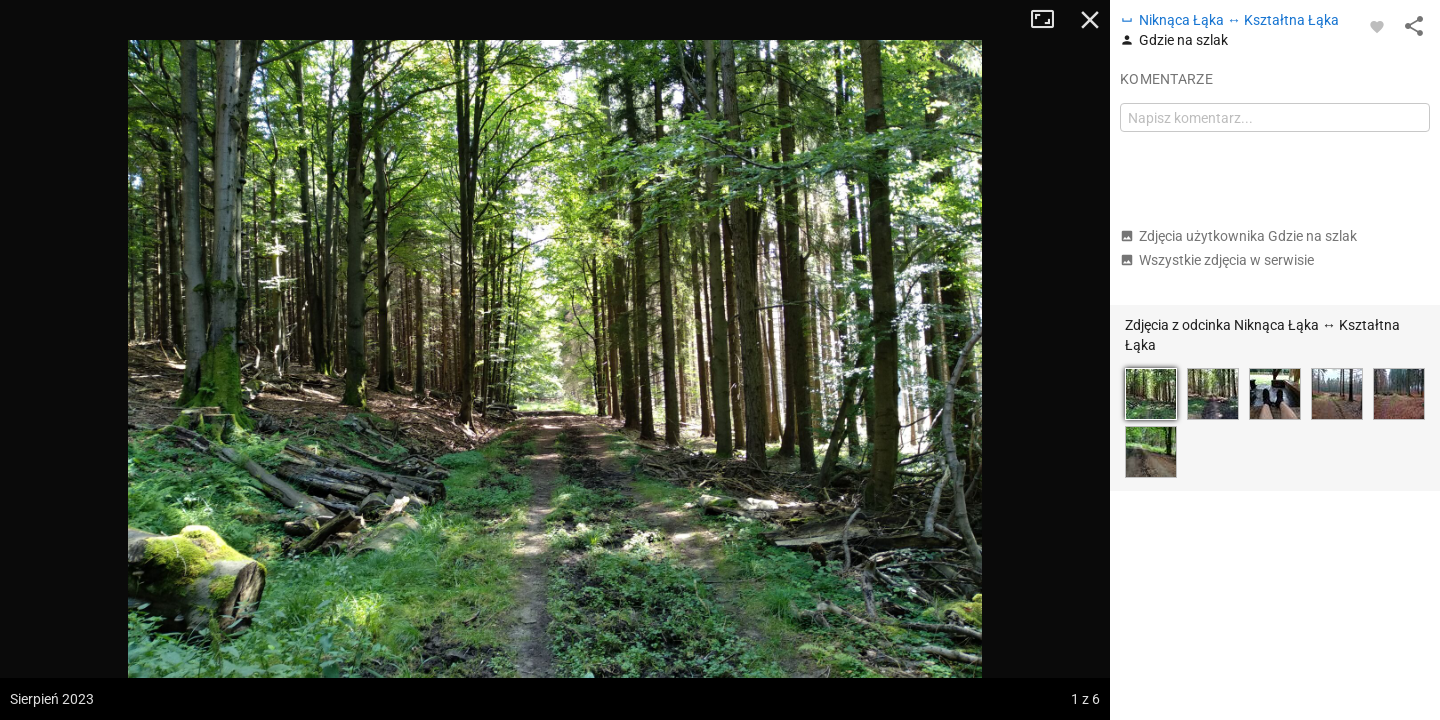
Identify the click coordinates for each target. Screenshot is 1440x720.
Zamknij (1090, 20)
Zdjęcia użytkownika (1238, 236)
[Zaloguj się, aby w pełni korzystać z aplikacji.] (1377, 26)
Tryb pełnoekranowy (1050, 20)
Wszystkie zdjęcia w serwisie (1217, 260)
